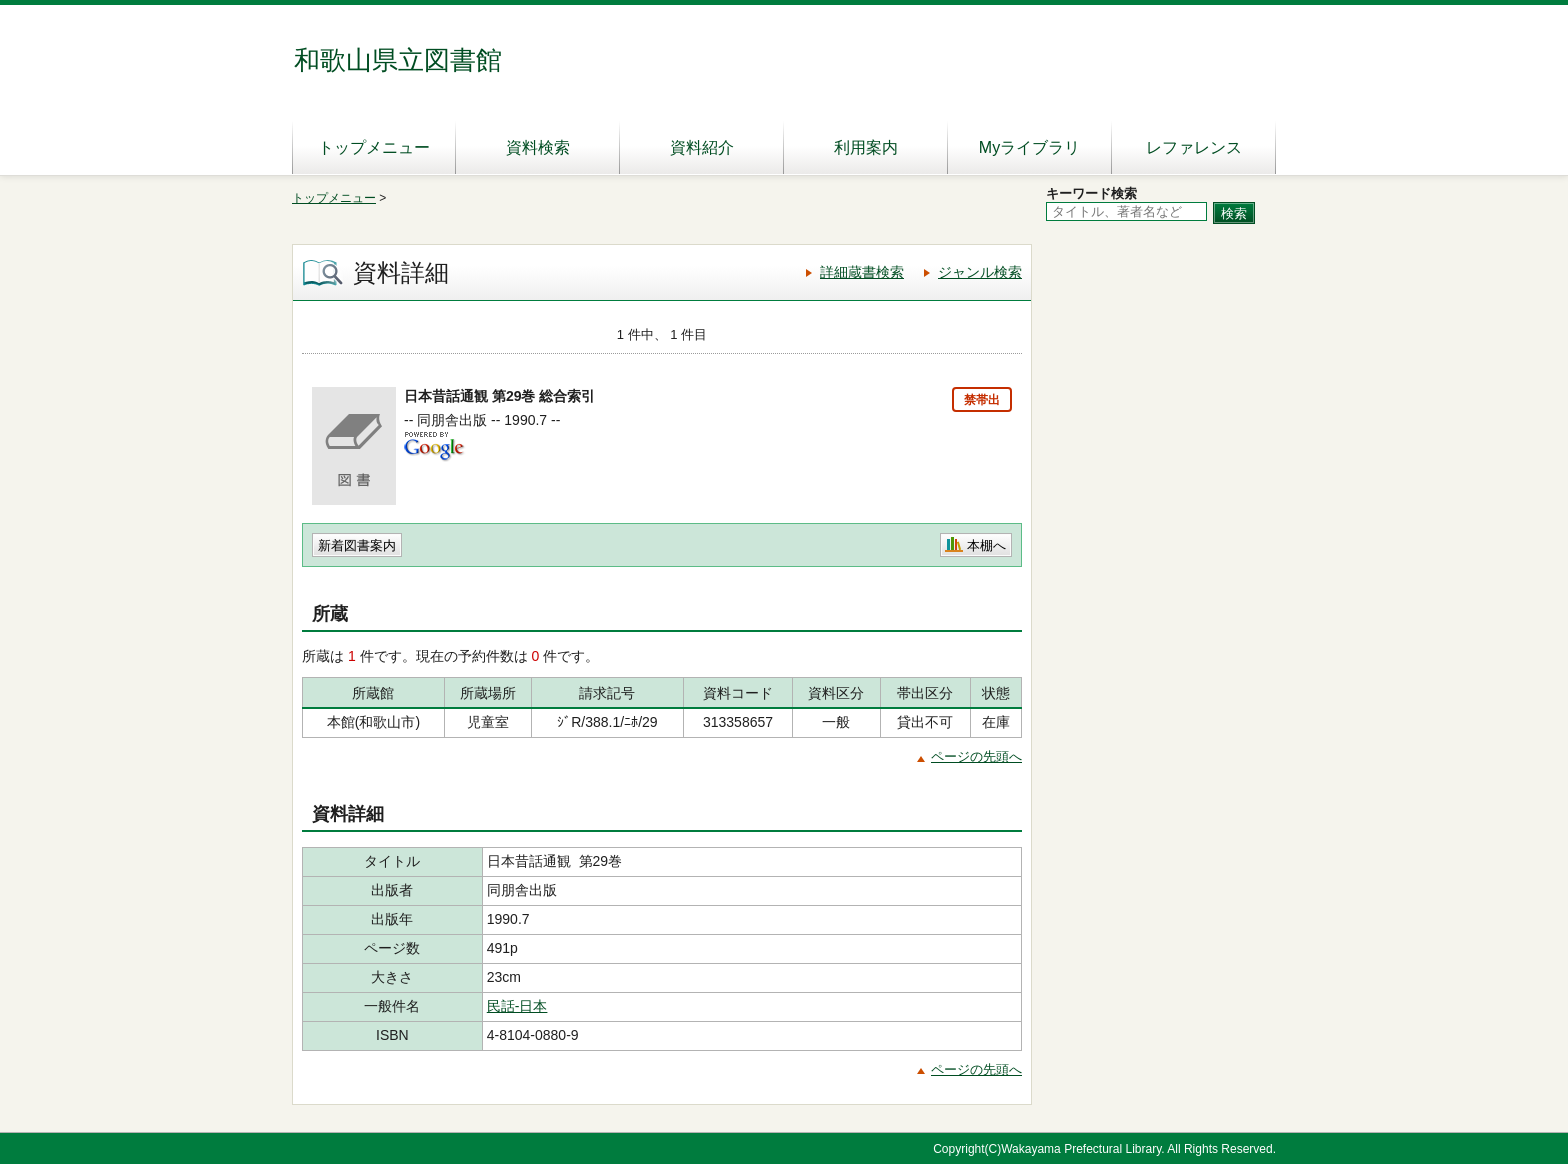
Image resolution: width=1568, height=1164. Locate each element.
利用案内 (866, 147)
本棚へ (986, 545)
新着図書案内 (357, 545)
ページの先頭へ (976, 756)
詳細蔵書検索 (862, 272)
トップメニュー (374, 147)
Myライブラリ (1029, 147)
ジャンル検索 (980, 272)
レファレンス (1194, 147)
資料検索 (538, 147)
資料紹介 (702, 147)
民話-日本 (517, 1006)
